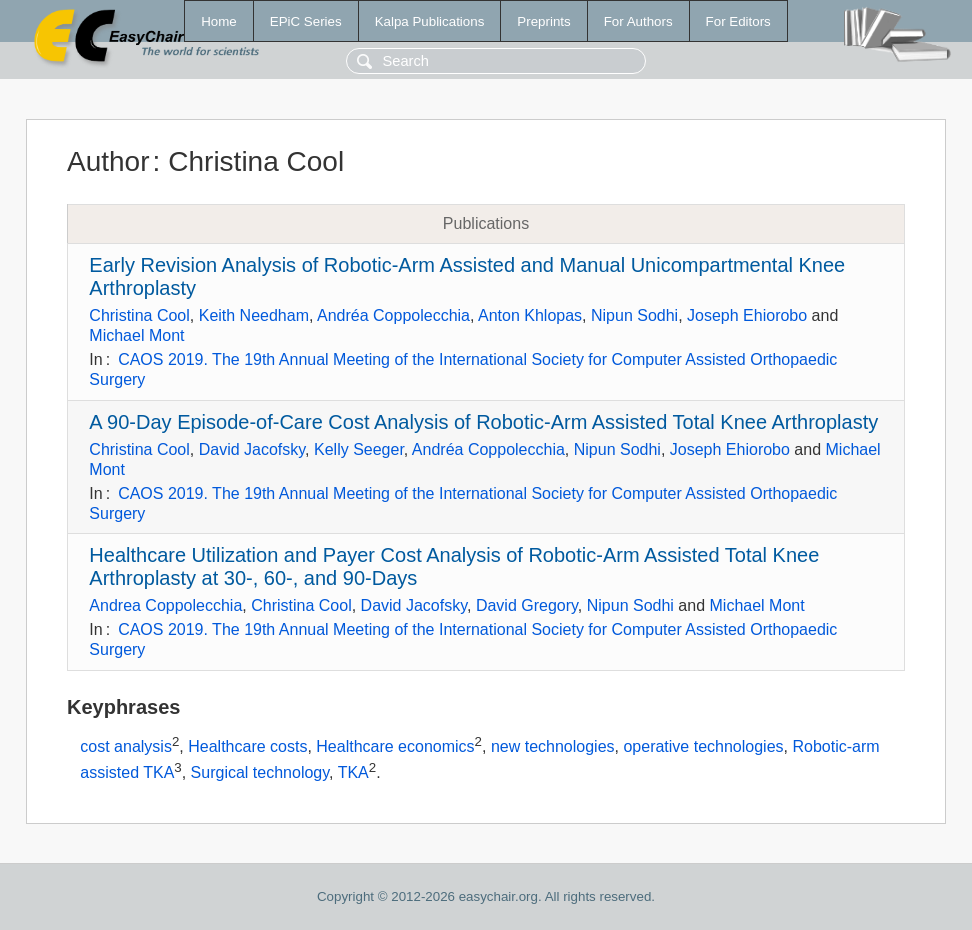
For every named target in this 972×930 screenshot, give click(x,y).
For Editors (738, 21)
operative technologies (703, 746)
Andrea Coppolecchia (165, 605)
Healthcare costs (247, 746)
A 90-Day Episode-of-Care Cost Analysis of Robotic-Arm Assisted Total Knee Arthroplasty (483, 422)
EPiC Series (306, 21)
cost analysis (126, 746)
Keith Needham (254, 315)
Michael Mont (136, 335)
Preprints (543, 21)
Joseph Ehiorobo (747, 315)
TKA (353, 772)
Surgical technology (260, 772)
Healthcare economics (395, 746)
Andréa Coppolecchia (393, 315)
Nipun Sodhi (634, 315)
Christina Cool (139, 315)
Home (219, 21)
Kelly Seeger (359, 449)
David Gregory (527, 605)
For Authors (638, 21)
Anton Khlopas (530, 315)
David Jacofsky (252, 449)
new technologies (553, 746)
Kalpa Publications (430, 21)
